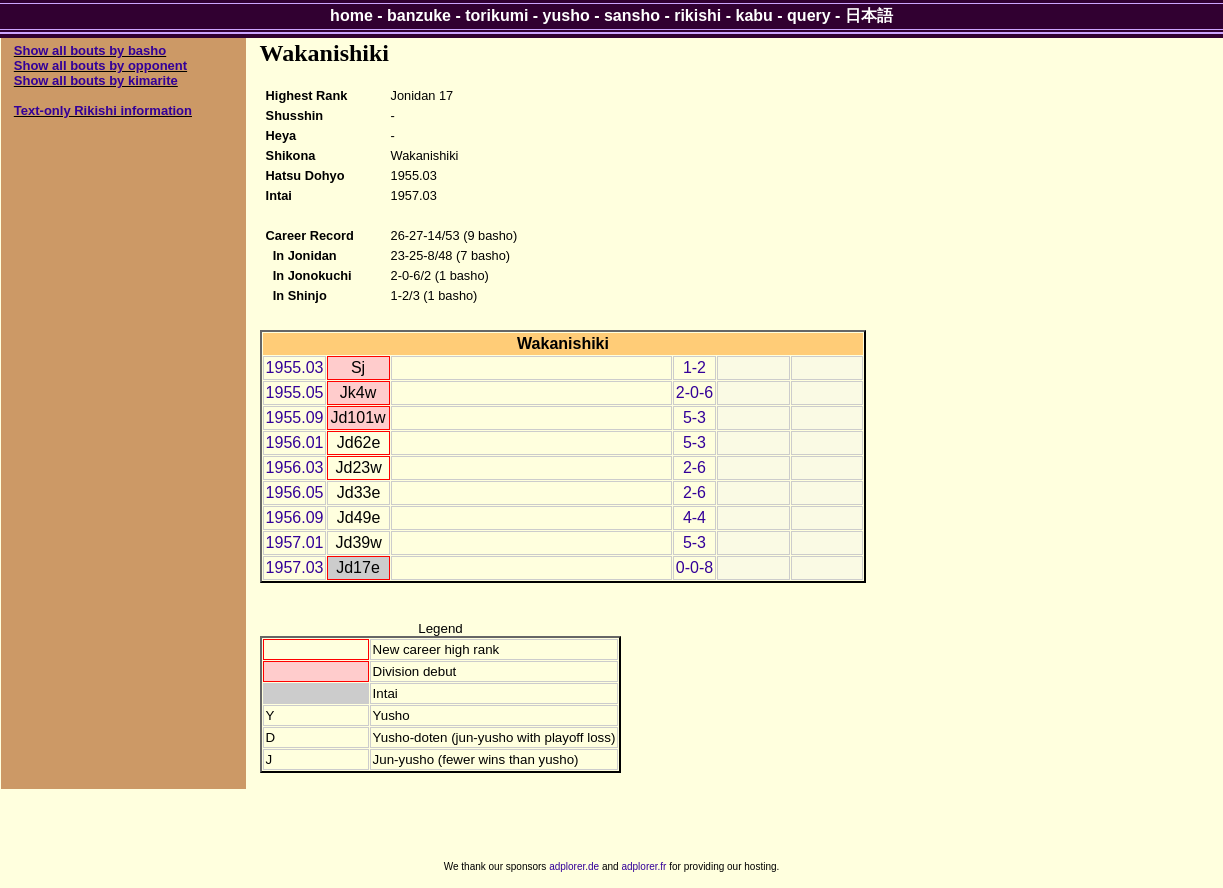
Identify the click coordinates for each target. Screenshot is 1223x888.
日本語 (869, 15)
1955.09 (295, 417)
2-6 (694, 467)
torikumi (496, 15)
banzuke (419, 15)
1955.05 (295, 392)
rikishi (697, 15)
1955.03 (295, 367)
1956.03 (295, 467)
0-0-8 (694, 567)
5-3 (694, 417)
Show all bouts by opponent (100, 65)
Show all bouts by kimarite (96, 80)
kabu (754, 15)
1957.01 (295, 542)
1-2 (694, 367)
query (809, 15)
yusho (566, 15)
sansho (632, 15)
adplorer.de (574, 866)
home (351, 15)
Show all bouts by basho (90, 50)
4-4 (694, 517)
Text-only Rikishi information (103, 110)
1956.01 (295, 442)
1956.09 (295, 517)
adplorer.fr (643, 866)
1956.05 (295, 492)
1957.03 (295, 567)
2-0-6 (694, 392)
